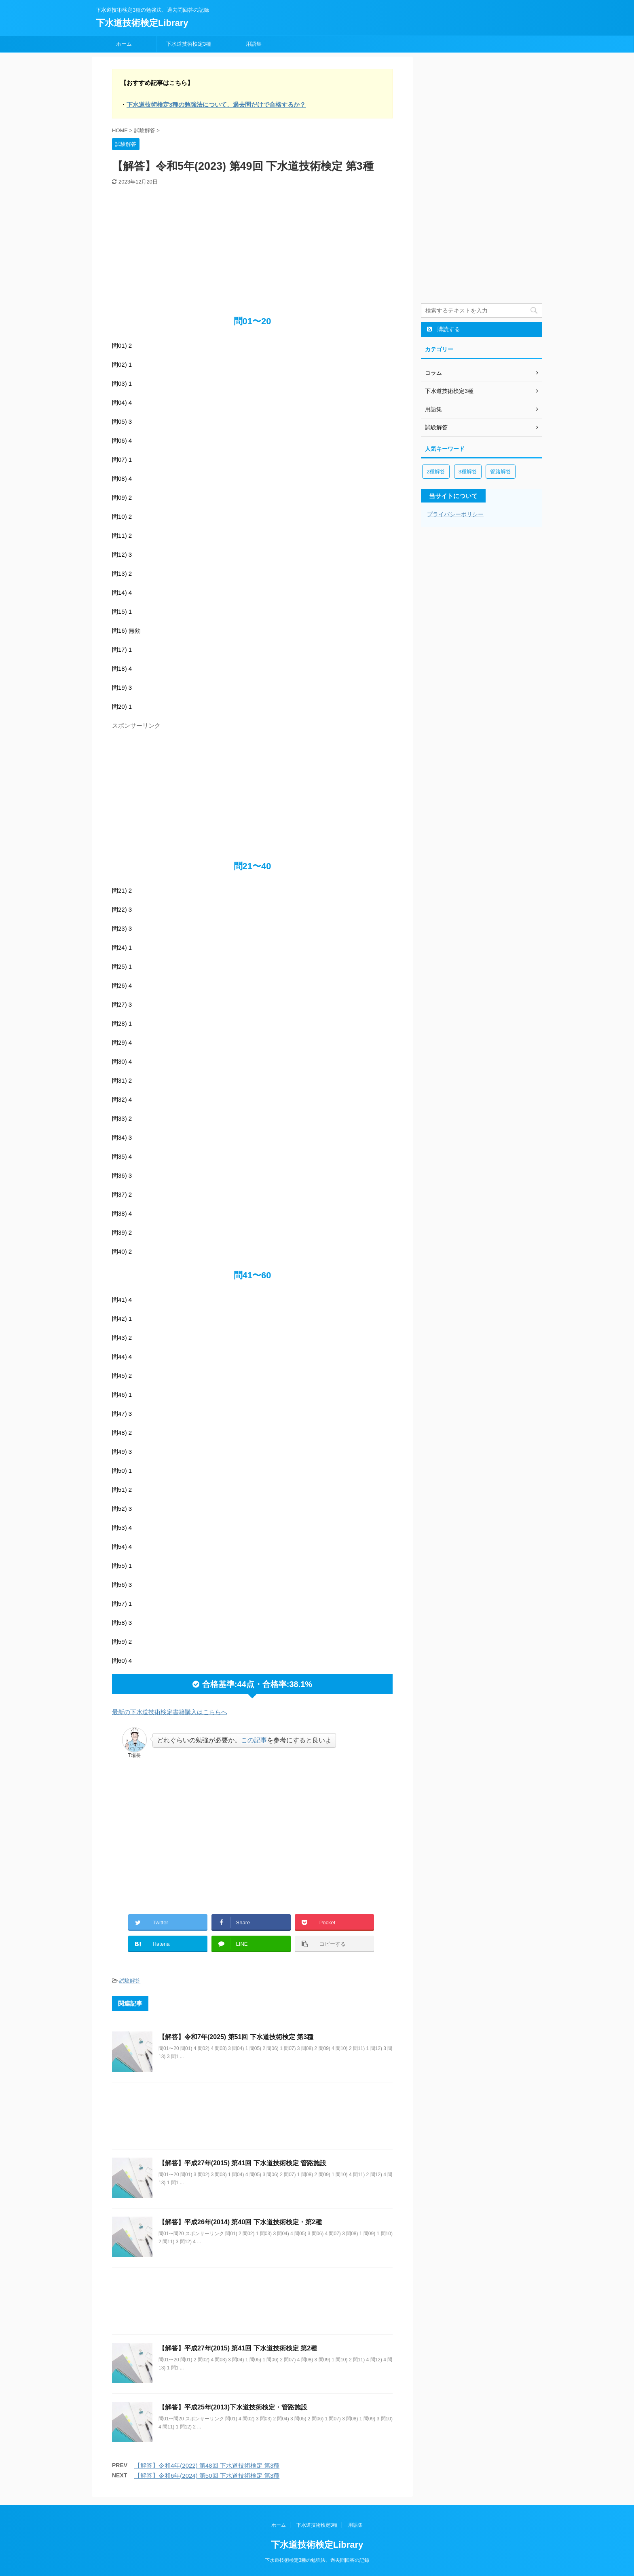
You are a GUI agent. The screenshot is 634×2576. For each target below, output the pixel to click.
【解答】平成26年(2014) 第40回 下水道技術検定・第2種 (240, 2222)
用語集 (254, 44)
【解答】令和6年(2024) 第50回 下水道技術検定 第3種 (206, 2475)
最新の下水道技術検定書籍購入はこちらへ (169, 1711)
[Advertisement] (252, 246)
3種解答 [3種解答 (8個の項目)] (468, 472)
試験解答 (129, 1981)
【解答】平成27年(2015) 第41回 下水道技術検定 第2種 (237, 2348)
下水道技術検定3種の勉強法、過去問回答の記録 (317, 2560)
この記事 (254, 1740)
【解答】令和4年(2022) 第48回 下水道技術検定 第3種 (206, 2465)
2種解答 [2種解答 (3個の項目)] (436, 472)
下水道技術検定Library (142, 23)
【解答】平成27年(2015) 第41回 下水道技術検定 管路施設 (242, 2163)
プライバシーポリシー (455, 514)
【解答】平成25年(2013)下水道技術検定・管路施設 (232, 2407)
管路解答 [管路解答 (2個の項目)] (500, 472)
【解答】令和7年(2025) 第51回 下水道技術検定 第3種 (235, 2036)
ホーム (124, 44)
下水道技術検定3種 (188, 44)
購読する (443, 329)
